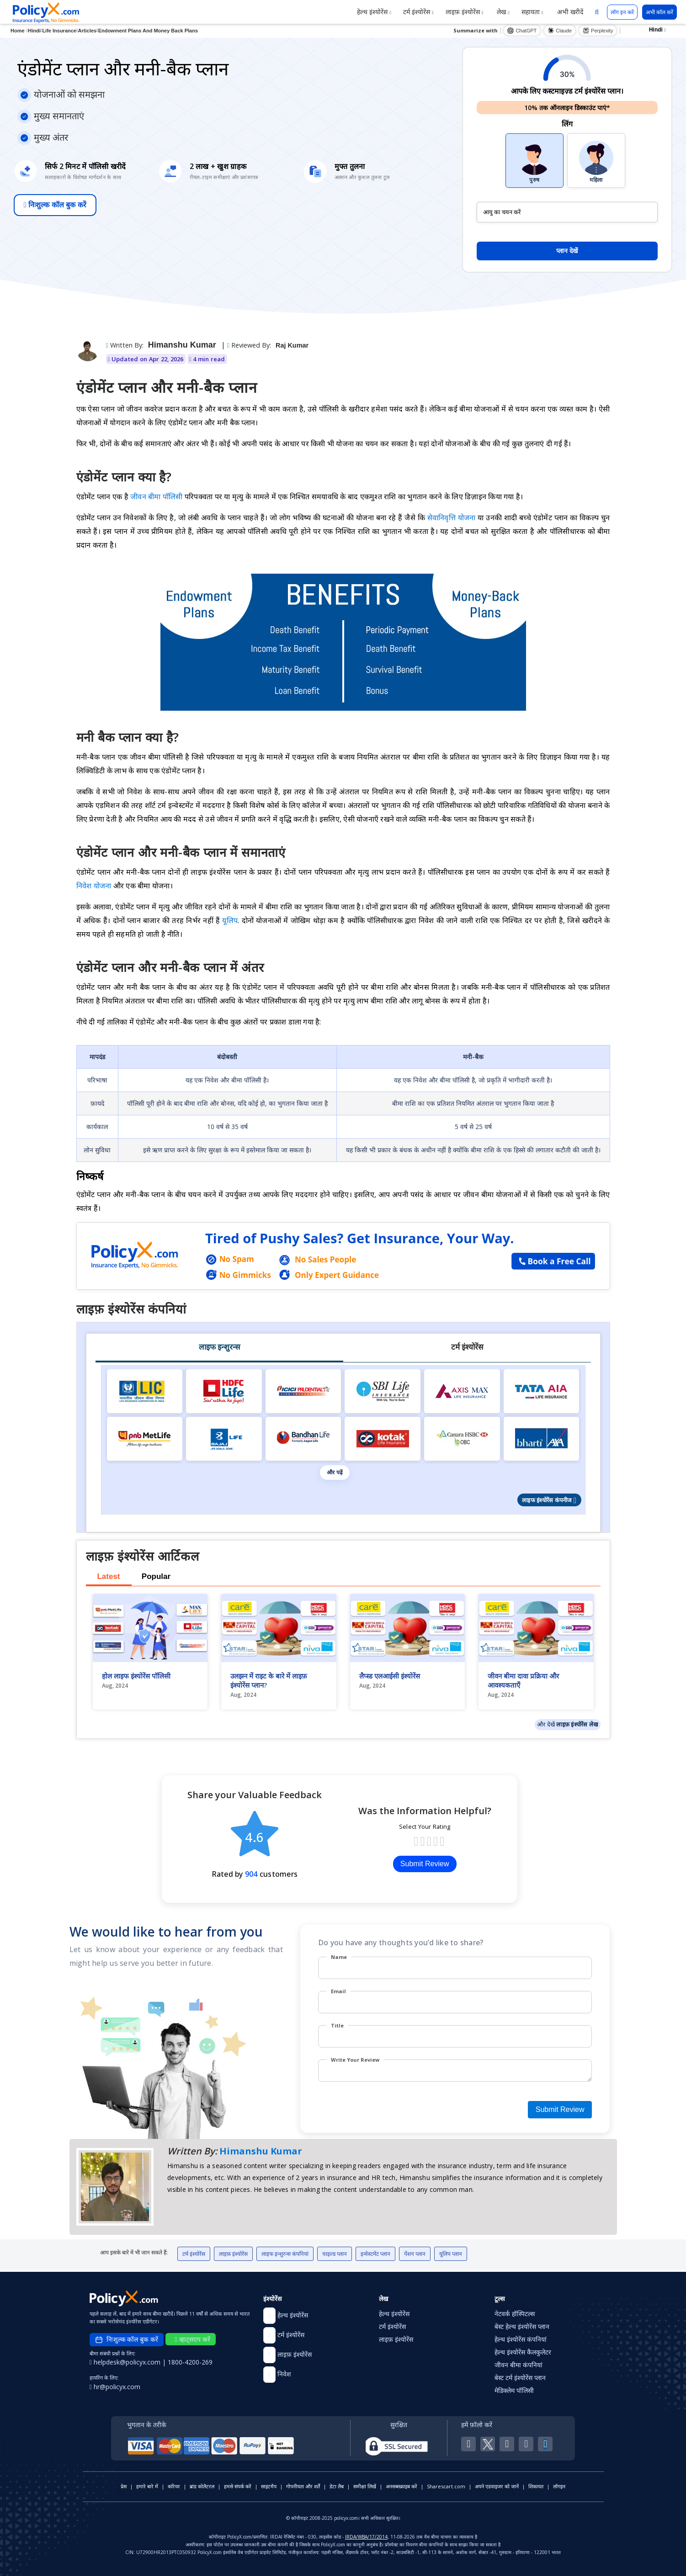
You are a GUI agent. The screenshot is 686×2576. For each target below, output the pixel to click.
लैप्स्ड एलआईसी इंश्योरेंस (389, 1675)
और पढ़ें (335, 1472)
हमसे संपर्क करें (237, 2486)
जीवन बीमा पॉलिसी (156, 496)
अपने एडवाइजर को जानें (497, 2486)
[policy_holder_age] (567, 212)
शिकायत (535, 2486)
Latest (108, 1576)
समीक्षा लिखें (364, 2486)
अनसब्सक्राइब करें (401, 2486)
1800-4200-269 (190, 2362)
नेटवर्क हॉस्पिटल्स (515, 2313)
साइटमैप (269, 2486)
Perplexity (598, 30)
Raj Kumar (292, 345)
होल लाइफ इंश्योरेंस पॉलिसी (136, 1675)
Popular (156, 1576)
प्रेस (124, 2486)
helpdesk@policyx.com (126, 2362)
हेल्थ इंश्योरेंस (374, 11)
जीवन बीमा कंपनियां (518, 2364)
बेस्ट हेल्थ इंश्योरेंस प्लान (522, 2326)
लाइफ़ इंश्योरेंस (465, 11)
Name (339, 1956)
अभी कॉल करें (659, 12)
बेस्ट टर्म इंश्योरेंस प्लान (520, 2377)
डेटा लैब (337, 2486)
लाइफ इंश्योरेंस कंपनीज (549, 1500)
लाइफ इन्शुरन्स (219, 1346)
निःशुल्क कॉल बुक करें (55, 205)
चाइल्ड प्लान (334, 2254)
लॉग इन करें (622, 12)
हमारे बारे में (147, 2486)
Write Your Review (355, 2059)
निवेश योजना (94, 886)
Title (337, 2025)
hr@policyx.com (115, 2386)
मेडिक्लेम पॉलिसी (514, 2390)
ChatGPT (522, 30)
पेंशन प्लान (414, 2254)
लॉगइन (559, 2486)
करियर (174, 2486)
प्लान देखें (567, 250)
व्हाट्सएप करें (192, 2339)
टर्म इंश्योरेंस (418, 11)
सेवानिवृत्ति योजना (451, 517)
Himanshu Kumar (182, 344)
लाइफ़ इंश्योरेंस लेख (577, 1724)
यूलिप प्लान (450, 2254)
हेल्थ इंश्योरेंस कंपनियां (521, 2339)
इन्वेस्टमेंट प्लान (375, 2254)
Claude (560, 30)
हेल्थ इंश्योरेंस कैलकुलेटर (523, 2352)
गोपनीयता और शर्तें (303, 2486)
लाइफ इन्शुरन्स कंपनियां (284, 2254)
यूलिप (230, 920)
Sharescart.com (446, 2486)
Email (338, 1991)
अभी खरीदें (569, 11)
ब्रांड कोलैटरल (202, 2486)
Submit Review (424, 1864)
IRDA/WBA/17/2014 (366, 2537)
